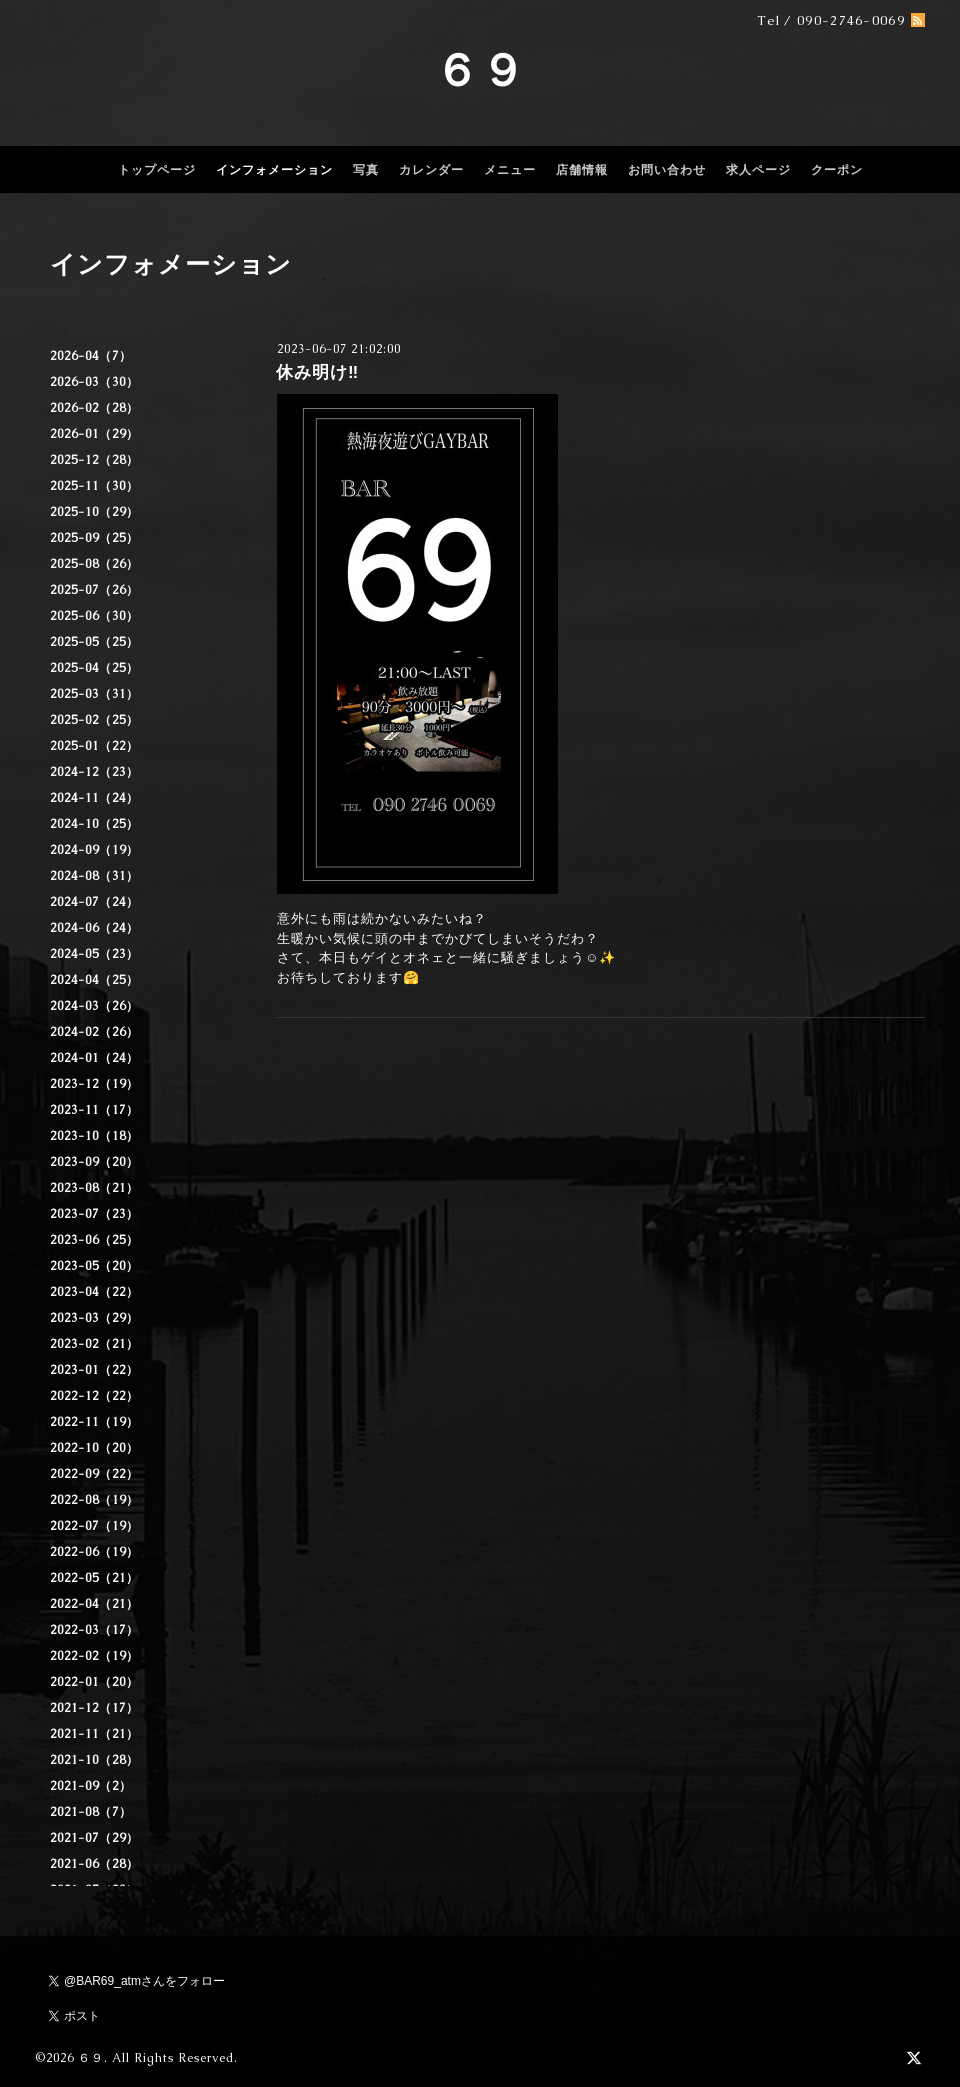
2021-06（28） (94, 1864)
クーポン (837, 170)
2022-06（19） (94, 1552)
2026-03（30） (94, 382)
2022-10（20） (94, 1448)
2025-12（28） (94, 460)
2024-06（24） (94, 928)
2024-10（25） (94, 824)
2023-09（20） (94, 1162)
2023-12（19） (94, 1084)
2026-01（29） (94, 434)
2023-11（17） (94, 1110)
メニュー (510, 170)
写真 (366, 170)
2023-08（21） (94, 1188)
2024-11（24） (94, 798)
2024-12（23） (94, 772)
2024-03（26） (94, 1006)
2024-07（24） (94, 902)
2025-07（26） (94, 590)
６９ (480, 70)
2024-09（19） (94, 850)
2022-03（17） (94, 1630)
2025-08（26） (94, 564)
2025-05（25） (94, 642)
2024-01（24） (94, 1058)
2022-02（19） (94, 1656)
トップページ (157, 170)
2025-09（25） (94, 538)
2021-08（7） (91, 1812)
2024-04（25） (94, 980)
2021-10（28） (94, 1760)
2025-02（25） (94, 720)
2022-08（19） (94, 1500)
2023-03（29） (94, 1318)
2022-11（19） (94, 1422)
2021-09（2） (91, 1786)
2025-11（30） (94, 486)
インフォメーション (274, 170)
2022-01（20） (94, 1682)
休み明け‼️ (317, 372)
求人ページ (758, 170)
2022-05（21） (94, 1578)
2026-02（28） (94, 408)
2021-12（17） (94, 1708)
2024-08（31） (94, 876)
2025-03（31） (94, 694)
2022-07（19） (94, 1526)
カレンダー (431, 170)
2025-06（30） (94, 616)
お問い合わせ (667, 170)
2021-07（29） (94, 1838)
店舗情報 (582, 170)
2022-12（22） (94, 1396)
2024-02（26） (94, 1032)
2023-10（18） (94, 1136)
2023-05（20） (94, 1266)
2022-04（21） (94, 1604)
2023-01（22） (94, 1370)
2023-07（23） (94, 1214)
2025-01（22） (94, 746)
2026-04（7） (91, 356)
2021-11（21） (94, 1734)
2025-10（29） (94, 512)
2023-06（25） (94, 1240)
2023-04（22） (94, 1292)
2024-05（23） (94, 954)
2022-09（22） (94, 1474)
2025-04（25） (94, 668)
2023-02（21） (94, 1344)
